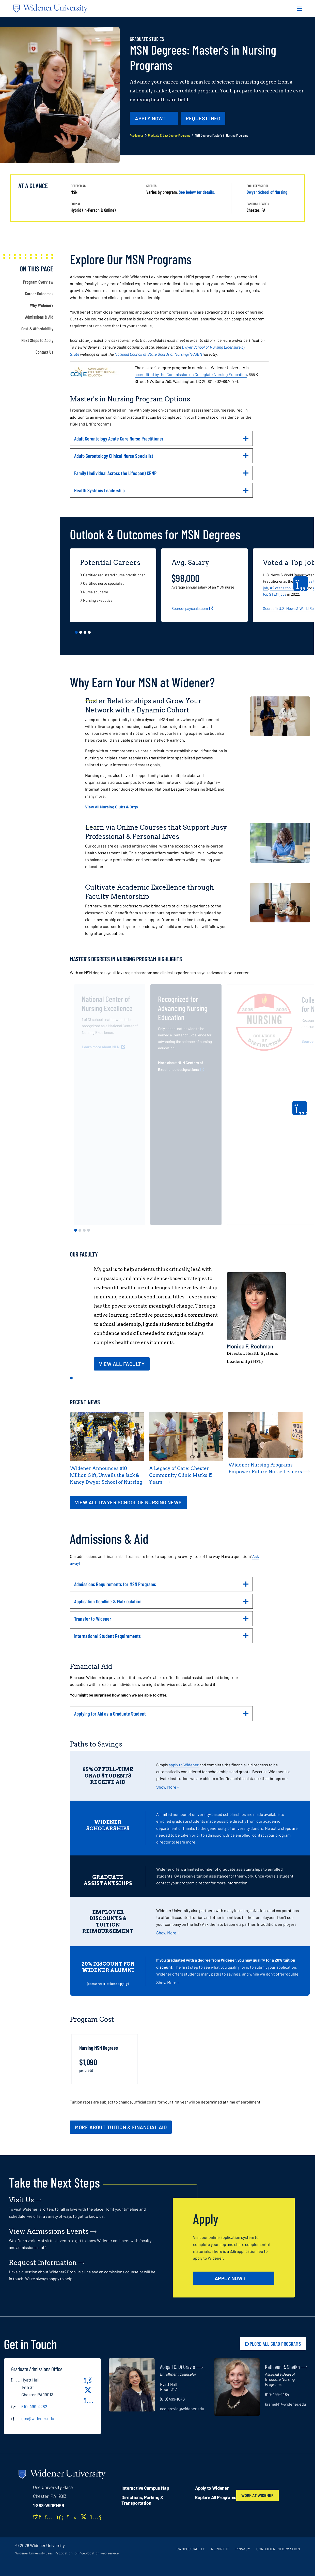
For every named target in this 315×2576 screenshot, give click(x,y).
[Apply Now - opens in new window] (154, 118)
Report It (220, 2549)
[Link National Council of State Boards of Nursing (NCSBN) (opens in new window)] (159, 354)
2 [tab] (80, 632)
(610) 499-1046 (172, 2398)
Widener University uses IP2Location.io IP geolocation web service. (67, 2553)
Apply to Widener (212, 2488)
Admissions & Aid (39, 317)
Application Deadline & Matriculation (161, 1603)
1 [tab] (76, 632)
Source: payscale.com (189, 608)
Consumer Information (278, 2549)
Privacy (242, 2549)
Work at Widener (260, 2495)
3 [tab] (85, 632)
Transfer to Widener (161, 1621)
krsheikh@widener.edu (285, 2404)
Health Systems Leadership (161, 492)
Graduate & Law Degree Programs (169, 135)
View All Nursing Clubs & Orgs (111, 806)
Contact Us (44, 352)
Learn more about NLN (101, 1047)
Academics (136, 135)
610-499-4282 (34, 2406)
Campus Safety (191, 2549)
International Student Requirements (161, 1638)
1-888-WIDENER (48, 2505)
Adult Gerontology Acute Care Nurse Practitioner (161, 440)
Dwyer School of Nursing (267, 192)
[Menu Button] (298, 8)
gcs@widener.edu (37, 2418)
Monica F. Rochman (250, 1346)
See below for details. (197, 192)
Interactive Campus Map (145, 2488)
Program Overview (38, 282)
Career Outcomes (39, 293)
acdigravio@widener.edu (182, 2408)
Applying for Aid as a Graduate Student (161, 1715)
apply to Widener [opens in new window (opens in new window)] (184, 1764)
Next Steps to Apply (37, 340)
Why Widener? (41, 305)
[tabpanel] (115, 585)
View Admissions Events (49, 2231)
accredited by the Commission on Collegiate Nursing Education (191, 374)
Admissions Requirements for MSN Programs (161, 1586)
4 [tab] (89, 632)
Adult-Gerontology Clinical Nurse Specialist (161, 458)
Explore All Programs (215, 2497)
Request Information (43, 2263)
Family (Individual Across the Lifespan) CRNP (161, 475)
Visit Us (21, 2200)
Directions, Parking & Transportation (142, 2500)
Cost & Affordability (37, 328)
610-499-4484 (277, 2394)
